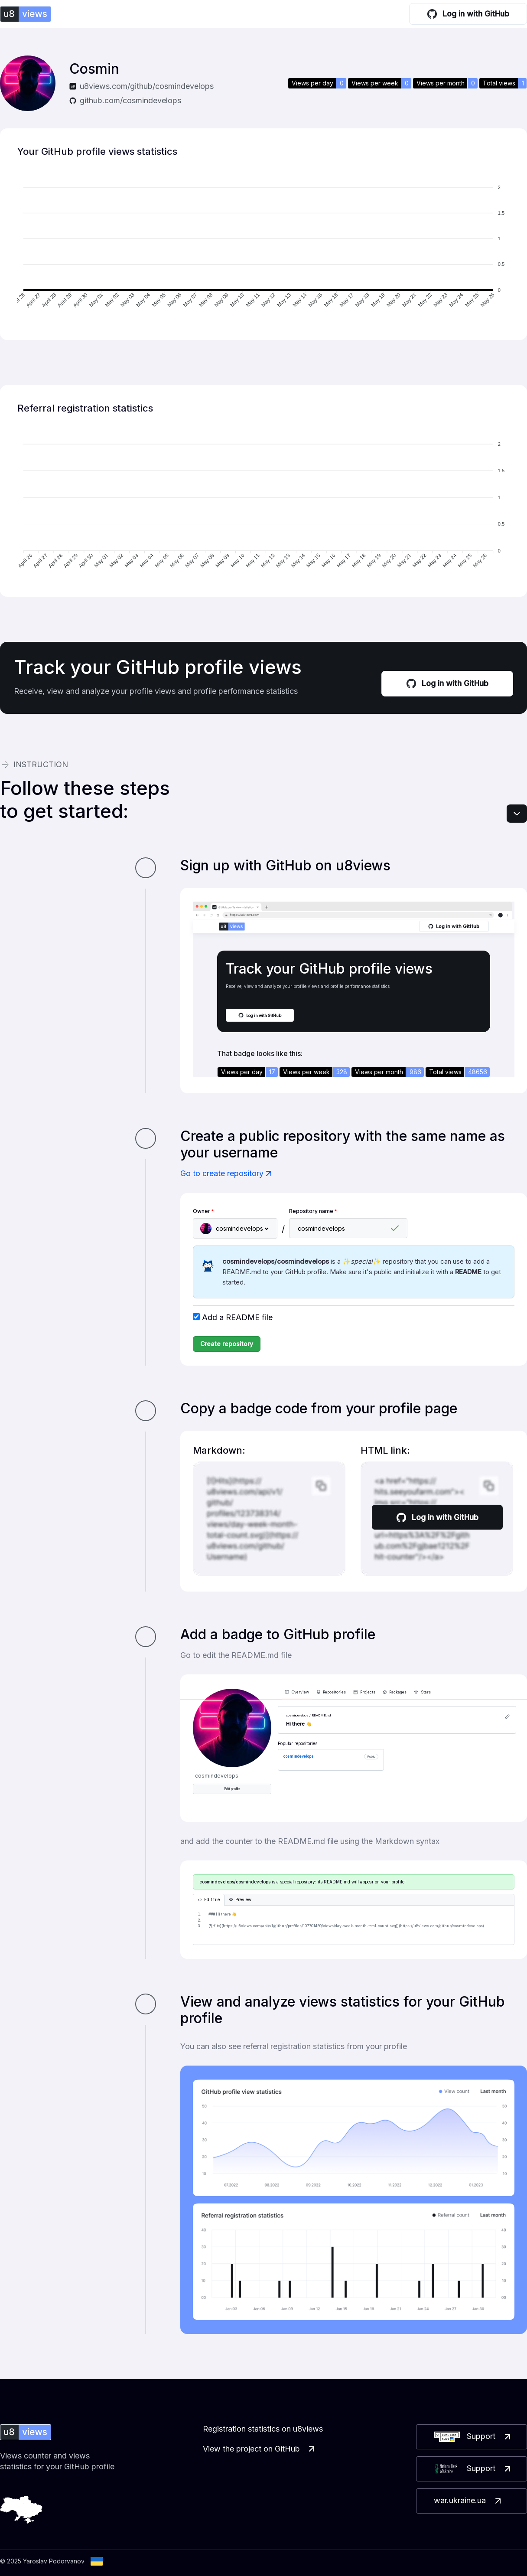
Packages (395, 1692)
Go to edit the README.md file (236, 1655)
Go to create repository (227, 1173)
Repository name (313, 1211)
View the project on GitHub (260, 2449)
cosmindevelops (298, 1756)
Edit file (209, 1899)
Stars (422, 1692)
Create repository (226, 1343)
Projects (364, 1692)
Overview (297, 1692)
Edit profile (232, 1789)
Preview (240, 1899)
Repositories (331, 1692)
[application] (263, 248)
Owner (203, 1211)
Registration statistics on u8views (263, 2428)
